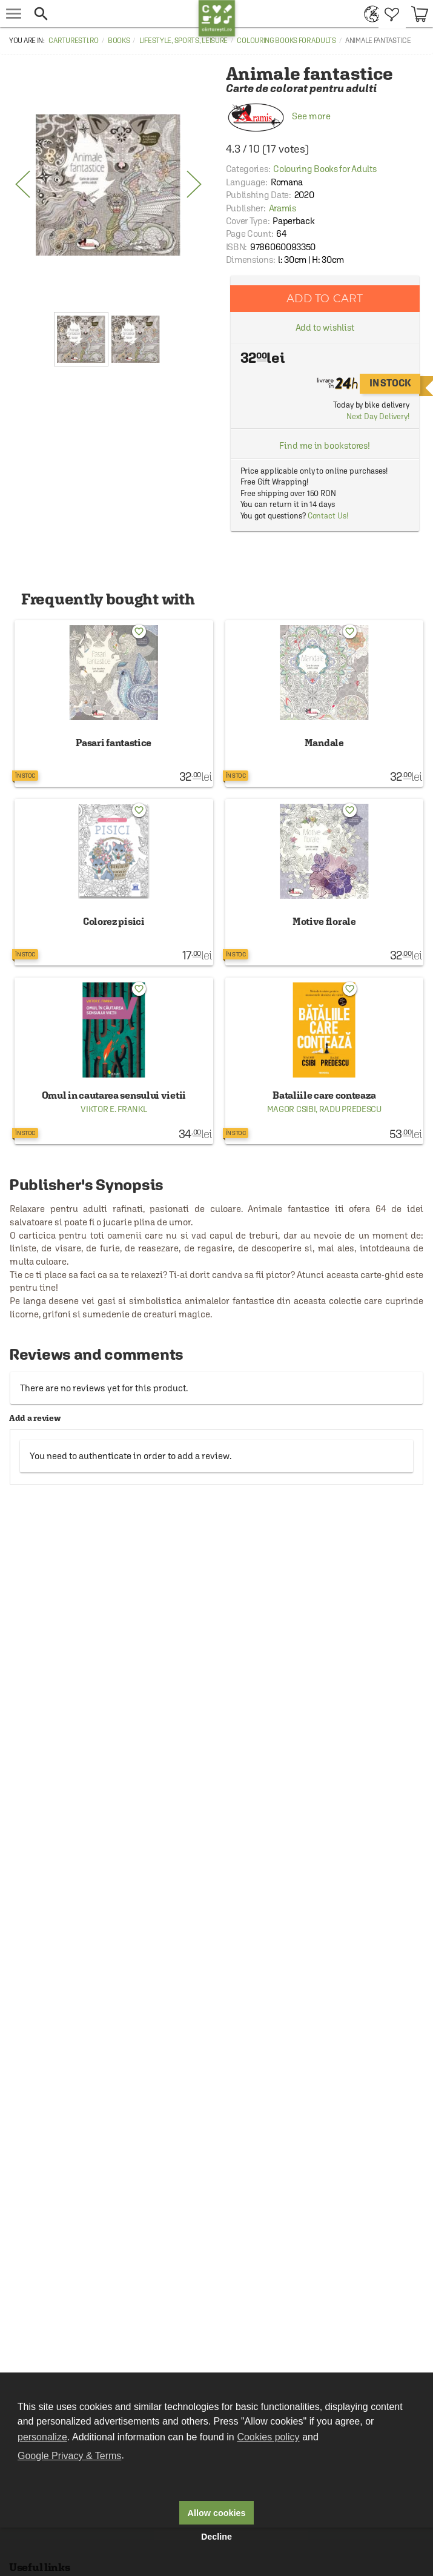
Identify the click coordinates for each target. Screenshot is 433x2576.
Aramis (282, 208)
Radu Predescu (350, 1109)
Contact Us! (328, 515)
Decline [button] (216, 2536)
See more (278, 116)
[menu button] (13, 13)
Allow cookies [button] (217, 2513)
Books (119, 40)
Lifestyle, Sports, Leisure (183, 40)
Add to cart (324, 298)
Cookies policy (268, 2437)
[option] (108, 185)
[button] (113, 13)
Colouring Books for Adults (286, 40)
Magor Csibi (291, 1109)
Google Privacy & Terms (69, 2456)
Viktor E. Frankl (114, 1109)
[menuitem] (368, 13)
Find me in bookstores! (324, 445)
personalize (42, 2437)
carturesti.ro (73, 40)
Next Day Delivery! (377, 416)
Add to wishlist (325, 327)
